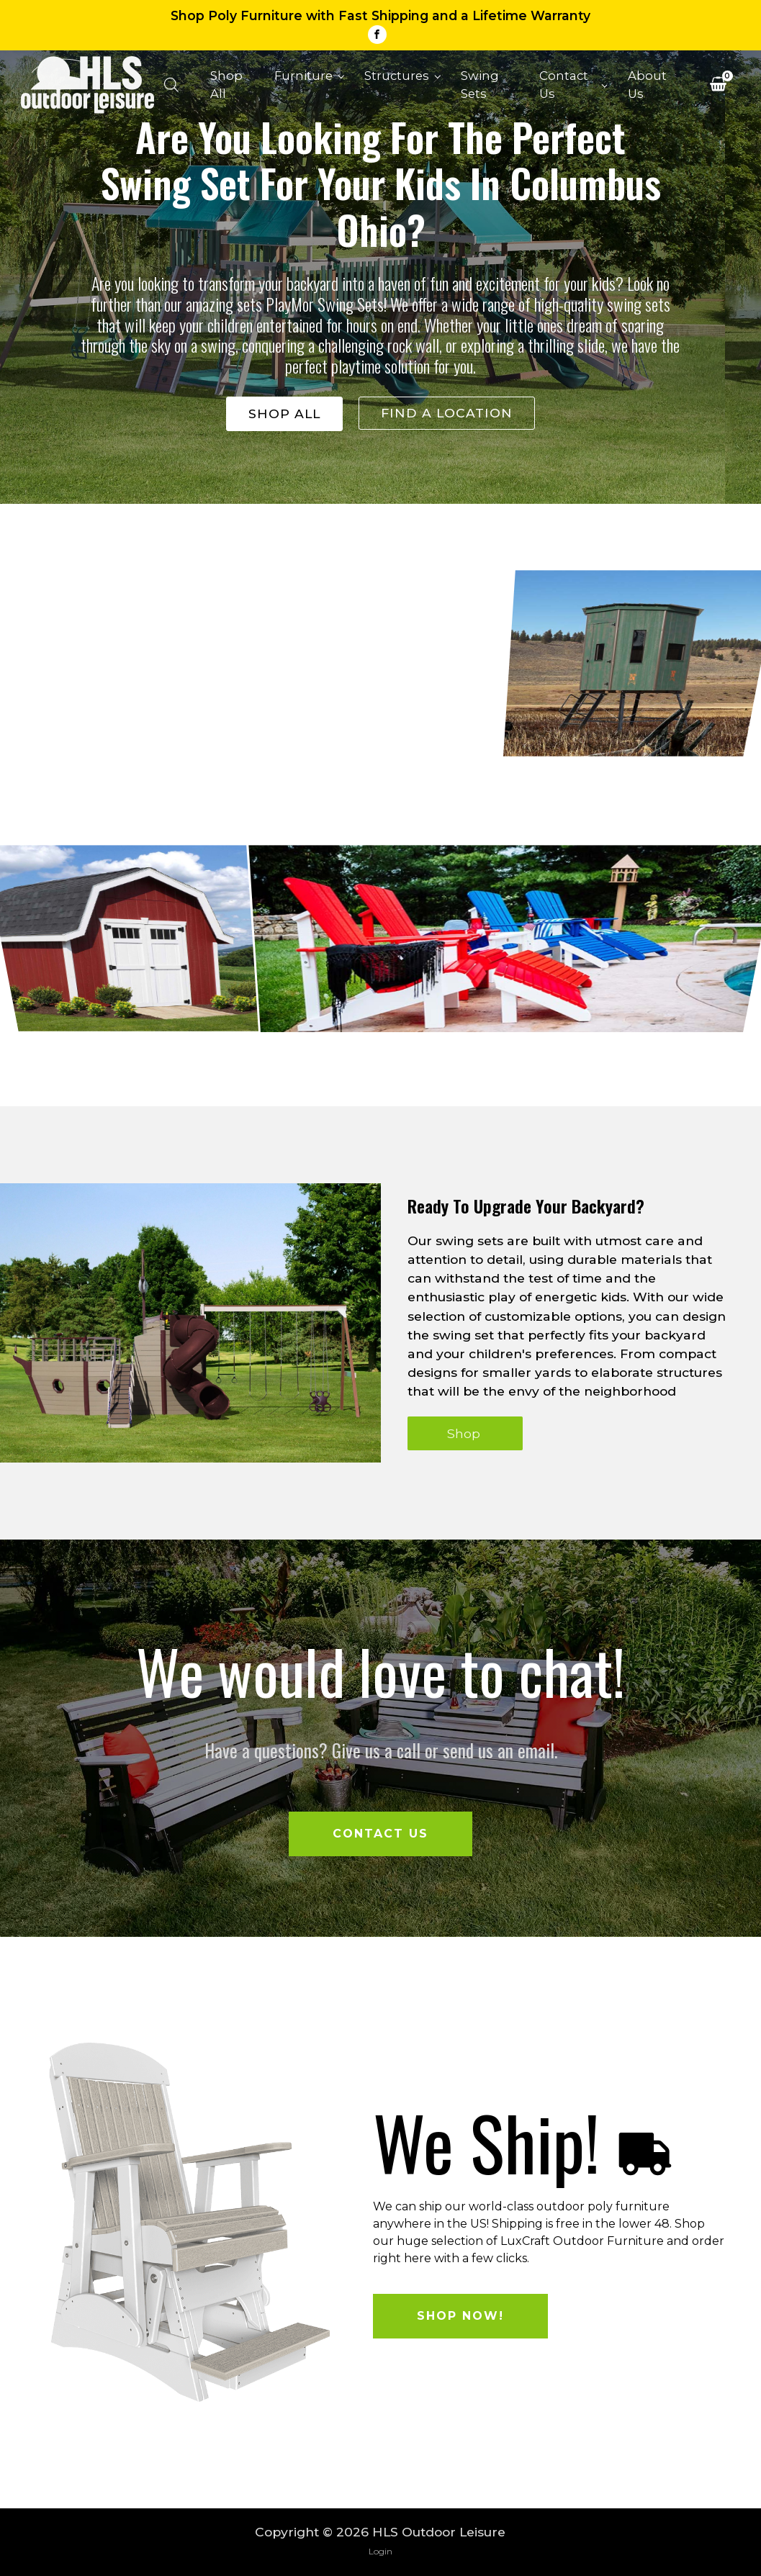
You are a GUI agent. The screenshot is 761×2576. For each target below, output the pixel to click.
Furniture (303, 75)
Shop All (226, 84)
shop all (284, 413)
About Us (647, 84)
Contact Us (563, 84)
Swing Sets (480, 84)
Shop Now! (460, 2316)
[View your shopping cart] (718, 86)
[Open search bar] (171, 84)
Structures (396, 75)
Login (380, 2551)
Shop (465, 1433)
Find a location (447, 412)
